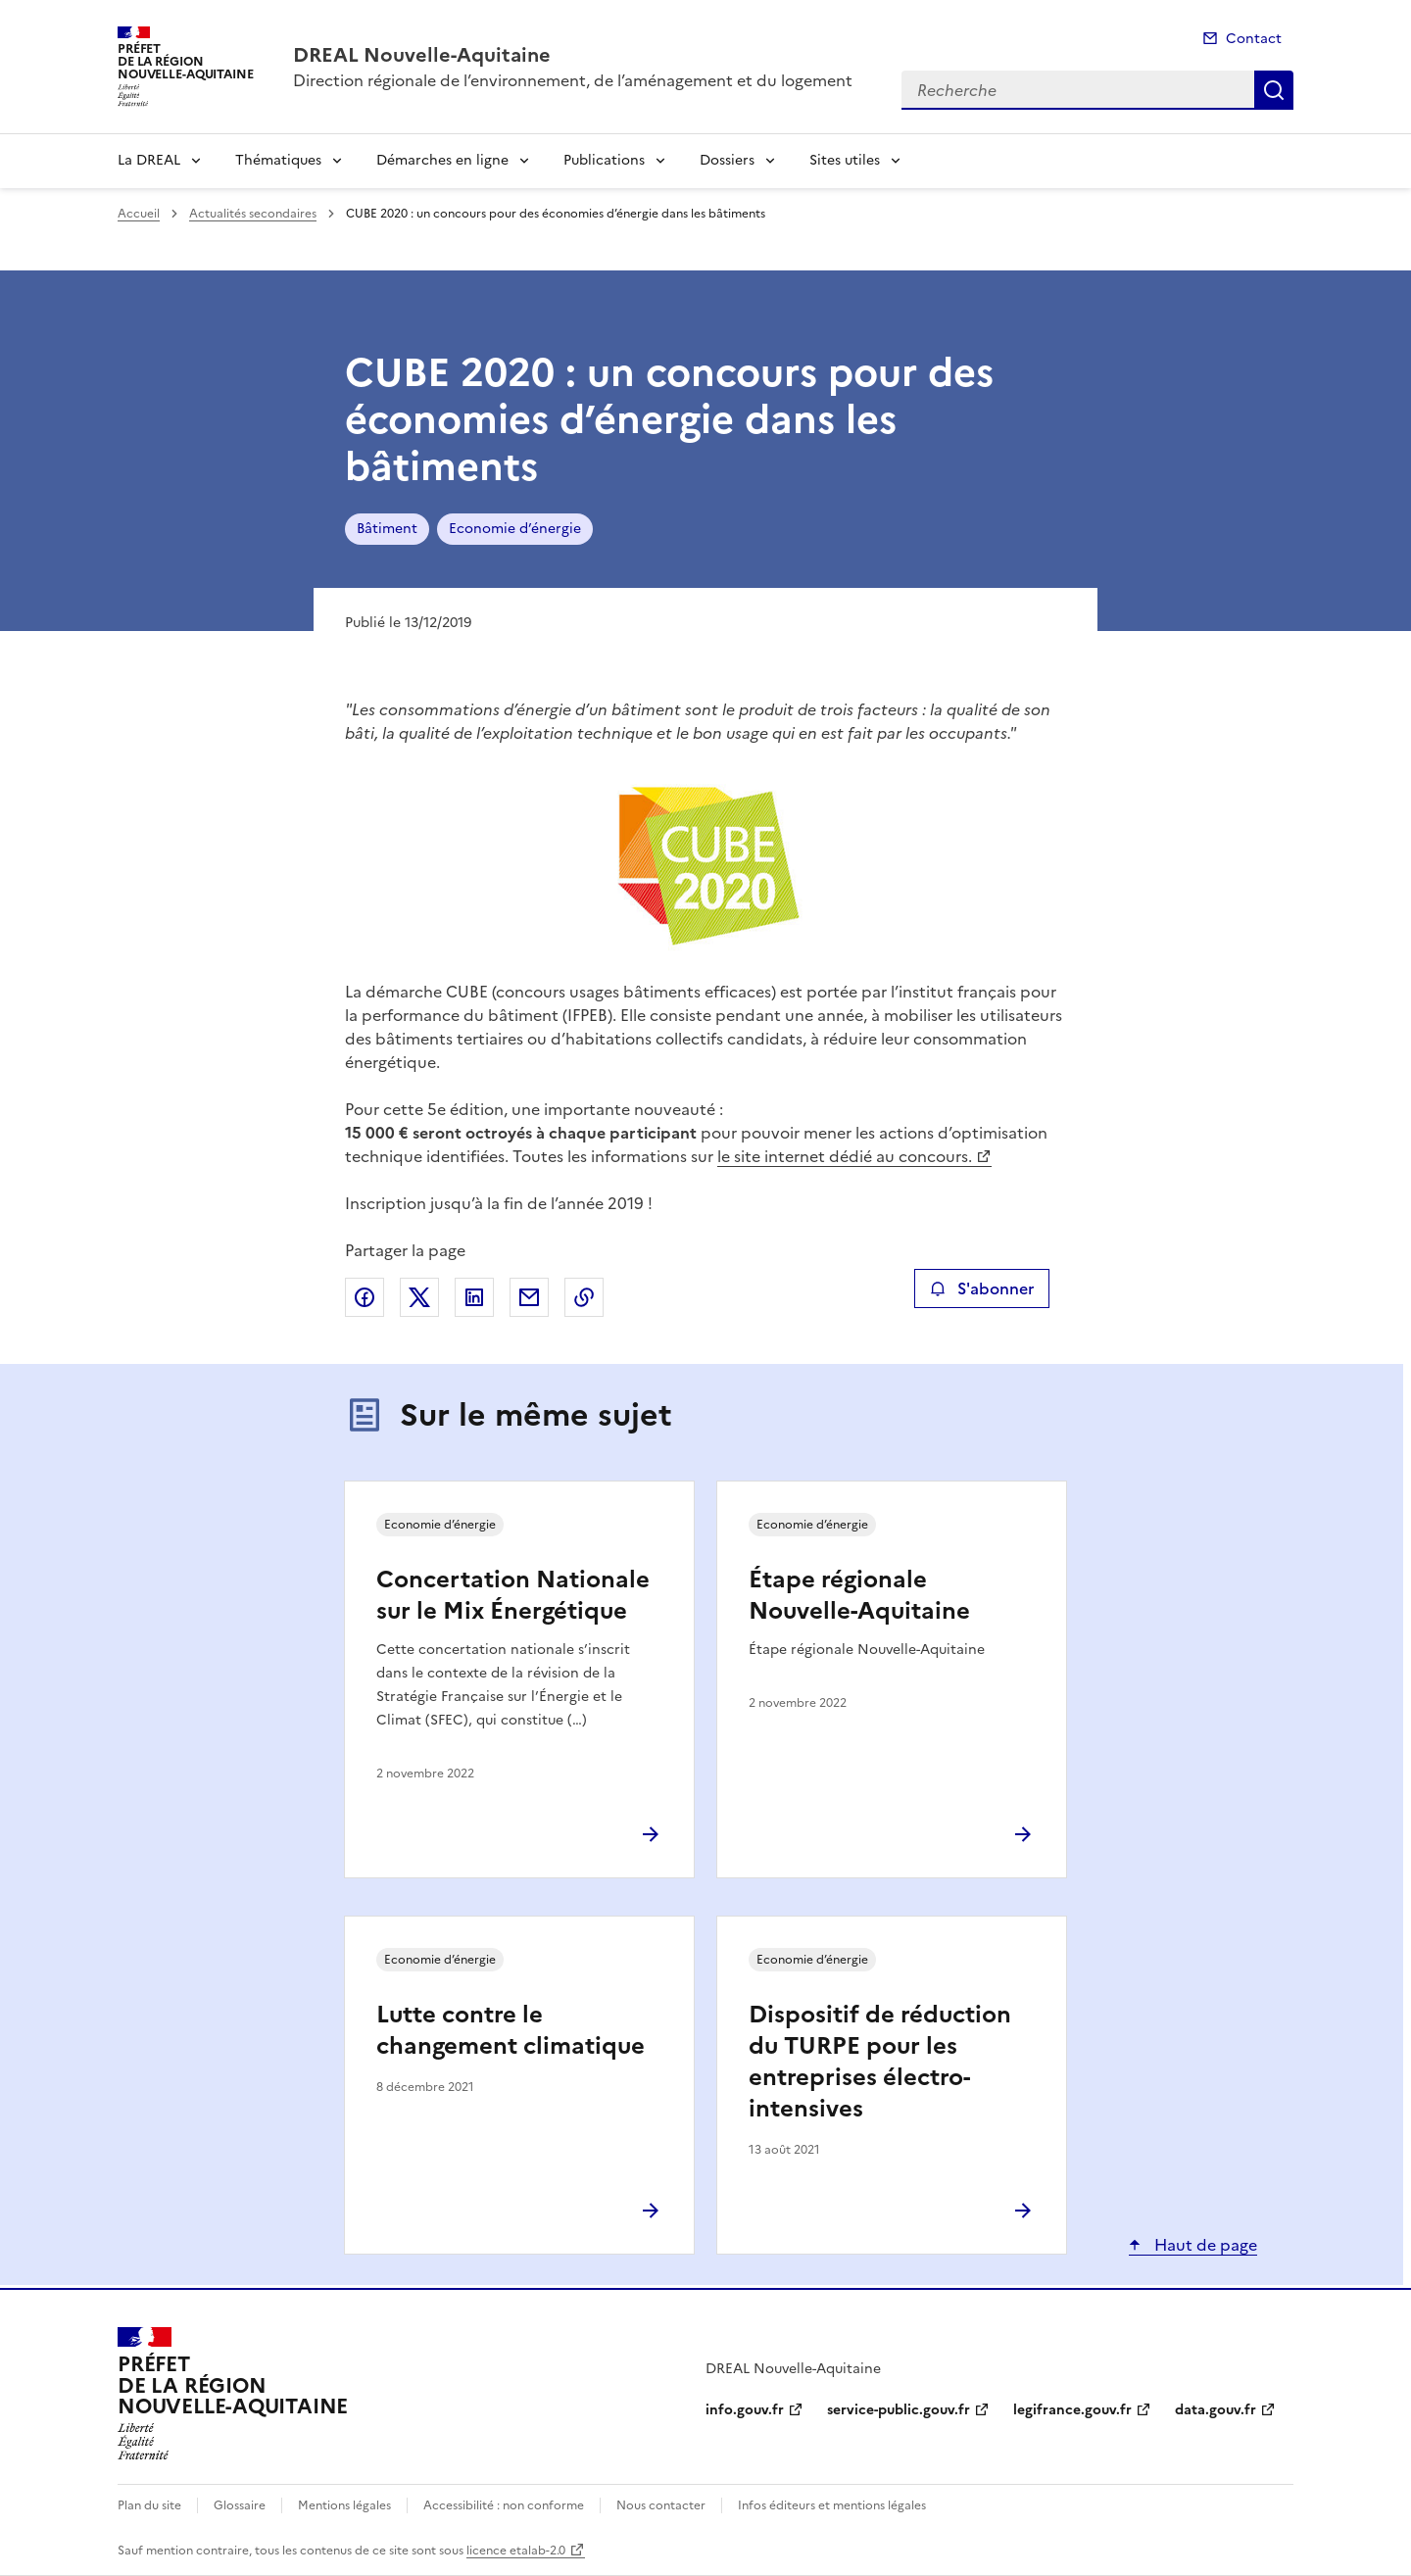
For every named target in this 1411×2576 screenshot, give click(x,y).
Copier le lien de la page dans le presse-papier (584, 1297)
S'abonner (981, 1288)
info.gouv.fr (745, 2410)
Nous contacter (661, 2505)
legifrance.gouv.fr (1072, 2410)
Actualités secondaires (252, 213)
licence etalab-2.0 (515, 2550)
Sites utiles (844, 160)
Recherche (1273, 90)
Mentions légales (344, 2505)
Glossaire (240, 2505)
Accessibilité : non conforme (503, 2505)
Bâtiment (387, 528)
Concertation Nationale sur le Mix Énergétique (513, 1595)
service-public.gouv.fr (898, 2410)
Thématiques (278, 160)
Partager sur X (419, 1297)
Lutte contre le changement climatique (510, 2030)
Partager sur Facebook (364, 1297)
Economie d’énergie (515, 528)
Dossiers (727, 160)
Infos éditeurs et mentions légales (832, 2505)
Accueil (139, 213)
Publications (604, 160)
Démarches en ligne (442, 160)
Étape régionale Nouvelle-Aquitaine (859, 1595)
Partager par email (529, 1297)
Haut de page (1203, 2245)
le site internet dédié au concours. (844, 1156)
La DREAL (149, 160)
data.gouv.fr (1215, 2410)
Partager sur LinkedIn (474, 1297)
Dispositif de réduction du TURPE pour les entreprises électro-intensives (880, 2061)
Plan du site (149, 2505)
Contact (1254, 38)
